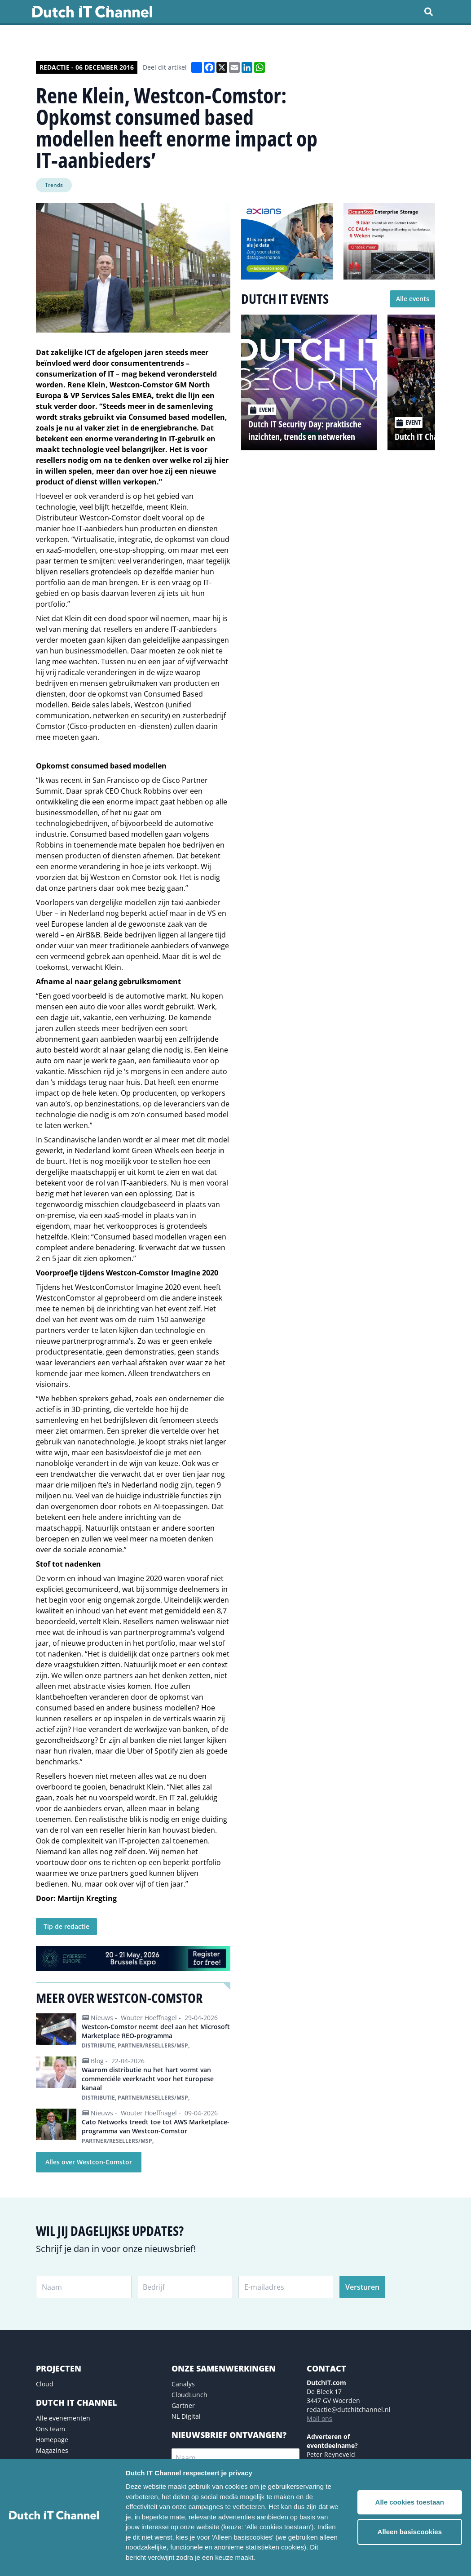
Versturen (362, 2287)
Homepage (52, 2439)
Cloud (44, 2384)
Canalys (183, 2384)
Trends (54, 185)
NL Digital (186, 2416)
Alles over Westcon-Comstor (88, 2162)
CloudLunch (189, 2394)
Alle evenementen (63, 2418)
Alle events (412, 298)
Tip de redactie (66, 1926)
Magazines (52, 2450)
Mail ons (319, 2418)
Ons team (50, 2429)
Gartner (183, 2405)
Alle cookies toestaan (409, 2502)
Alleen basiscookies (410, 2532)
